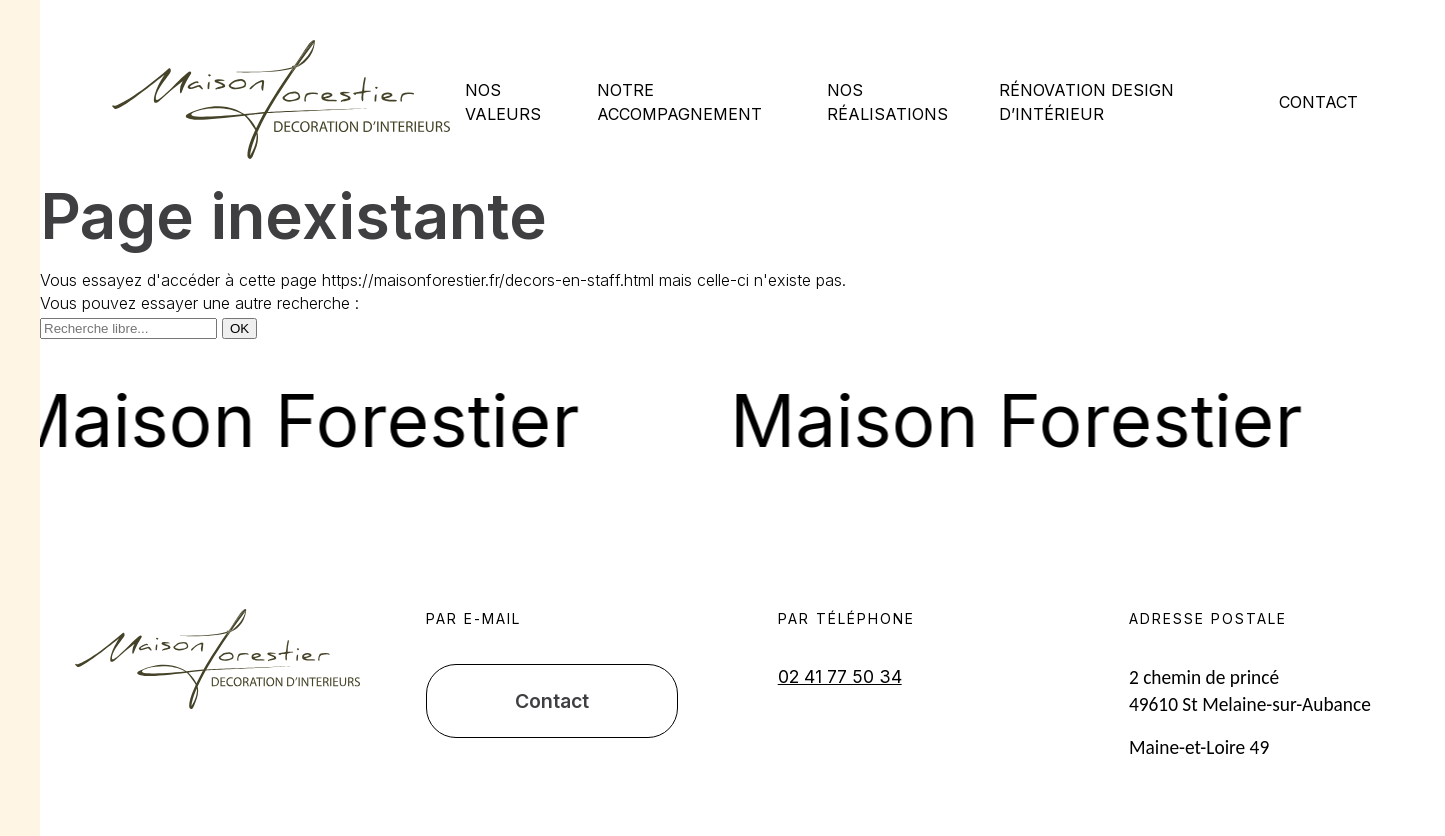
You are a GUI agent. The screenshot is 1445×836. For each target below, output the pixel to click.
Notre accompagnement (679, 101)
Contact (1318, 102)
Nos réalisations (887, 101)
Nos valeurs (503, 101)
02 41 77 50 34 (840, 676)
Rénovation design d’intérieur (1086, 101)
